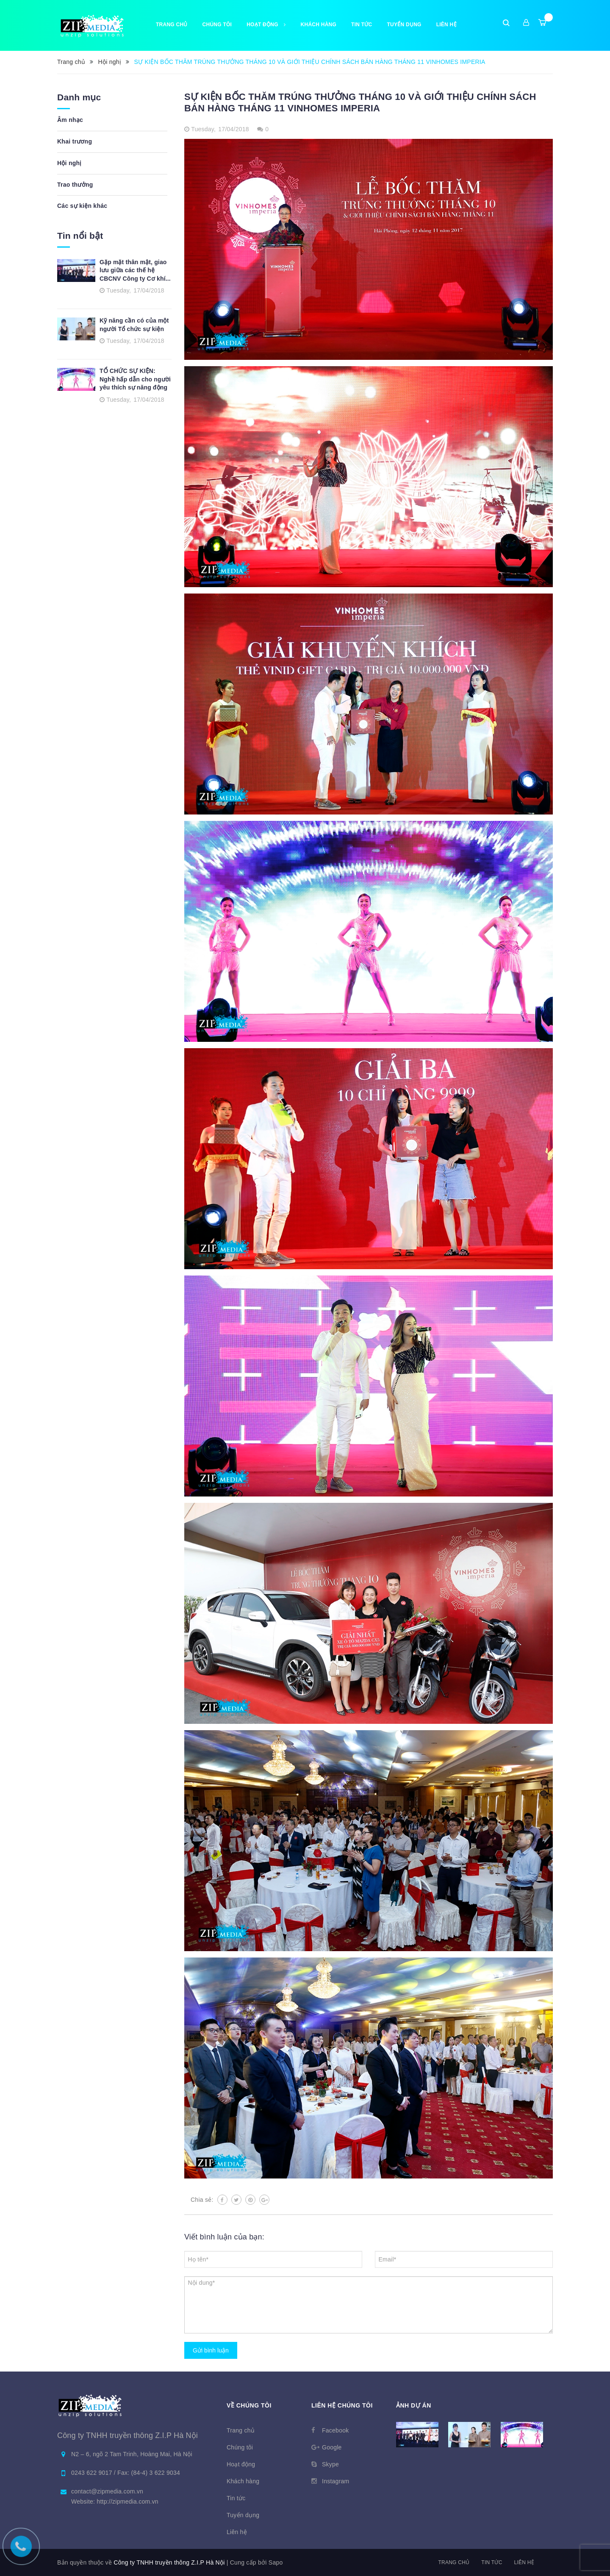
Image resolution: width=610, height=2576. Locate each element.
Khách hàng (319, 25)
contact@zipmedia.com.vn (107, 2491)
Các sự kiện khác (82, 205)
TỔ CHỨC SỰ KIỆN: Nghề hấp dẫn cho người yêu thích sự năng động (135, 379)
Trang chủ (453, 2562)
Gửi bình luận (211, 2350)
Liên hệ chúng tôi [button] (342, 2405)
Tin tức (361, 25)
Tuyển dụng (404, 25)
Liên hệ (524, 2562)
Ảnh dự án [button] (413, 2405)
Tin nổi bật (80, 235)
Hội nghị (69, 163)
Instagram (335, 2481)
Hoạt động (266, 25)
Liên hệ (446, 25)
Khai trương (74, 141)
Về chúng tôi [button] (249, 2405)
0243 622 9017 (92, 2472)
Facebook (335, 2430)
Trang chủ (172, 25)
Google (332, 2447)
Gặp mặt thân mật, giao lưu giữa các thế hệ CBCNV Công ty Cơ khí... (135, 270)
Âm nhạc (70, 119)
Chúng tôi (217, 25)
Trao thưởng (75, 184)
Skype (330, 2464)
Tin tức (491, 2562)
